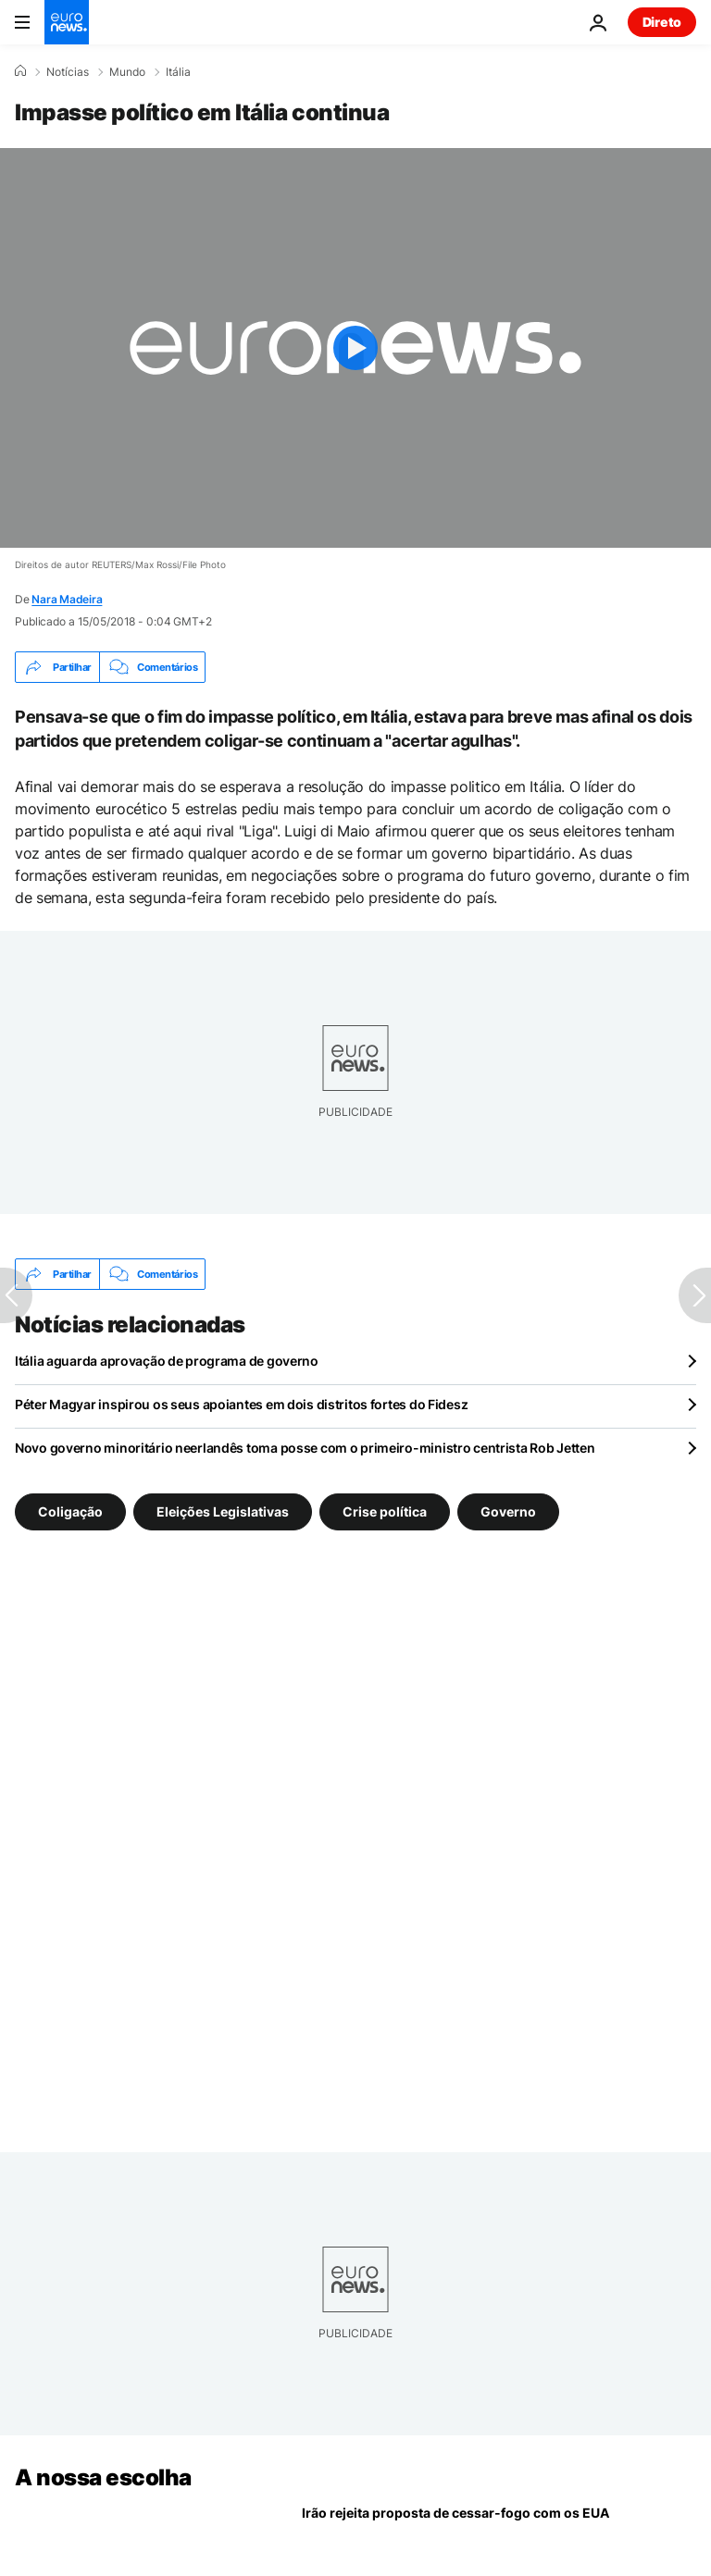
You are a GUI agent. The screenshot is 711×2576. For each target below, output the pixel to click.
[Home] (20, 71)
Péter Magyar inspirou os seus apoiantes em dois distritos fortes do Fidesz (241, 1404)
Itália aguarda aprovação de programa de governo (166, 1360)
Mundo (127, 72)
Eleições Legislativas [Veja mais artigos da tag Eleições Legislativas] (222, 1511)
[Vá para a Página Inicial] (66, 22)
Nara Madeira (66, 599)
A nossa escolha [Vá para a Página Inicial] (103, 2477)
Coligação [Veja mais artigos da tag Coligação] (70, 1511)
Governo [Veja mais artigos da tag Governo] (508, 1511)
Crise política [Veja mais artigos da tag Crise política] (385, 1511)
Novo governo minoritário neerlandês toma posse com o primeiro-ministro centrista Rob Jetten (305, 1447)
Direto (661, 22)
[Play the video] (355, 348)
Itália (178, 72)
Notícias (67, 72)
